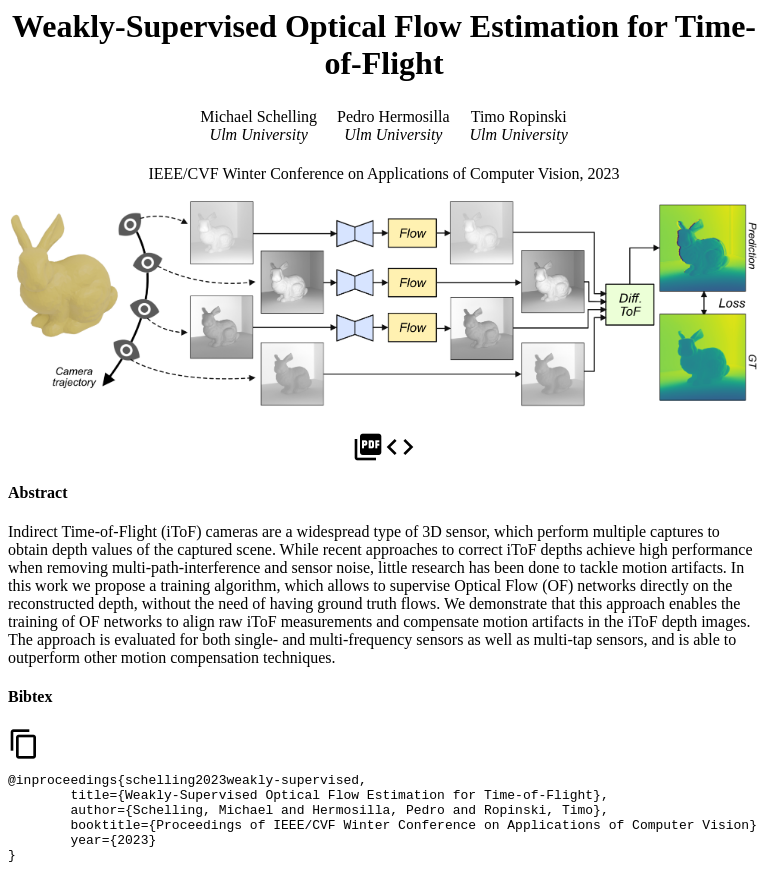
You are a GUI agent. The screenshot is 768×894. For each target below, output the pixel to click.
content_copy (24, 744)
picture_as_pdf (368, 447)
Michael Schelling (258, 116)
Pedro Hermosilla (393, 116)
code (400, 447)
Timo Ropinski (519, 116)
